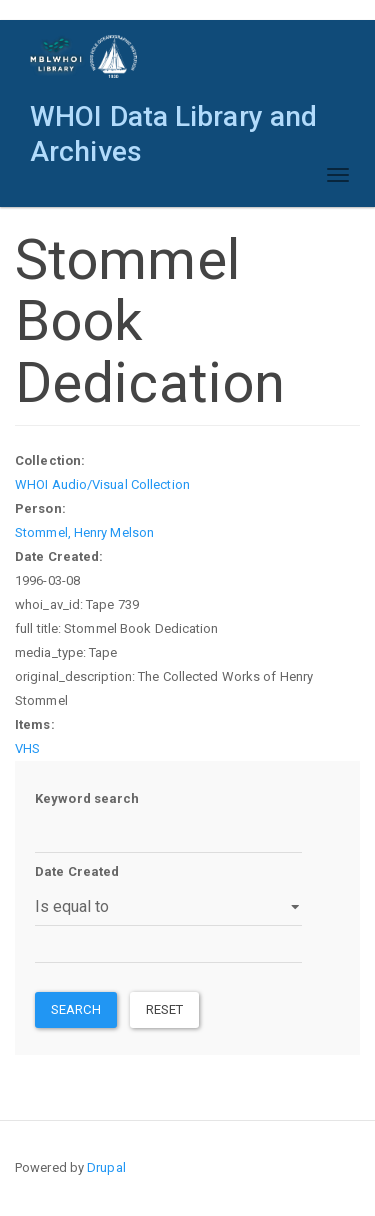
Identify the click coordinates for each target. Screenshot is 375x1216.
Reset (165, 1009)
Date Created (77, 871)
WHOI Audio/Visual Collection (102, 484)
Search (76, 1009)
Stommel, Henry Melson (84, 532)
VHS (27, 748)
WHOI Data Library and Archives (173, 121)
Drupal (106, 1167)
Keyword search (87, 798)
